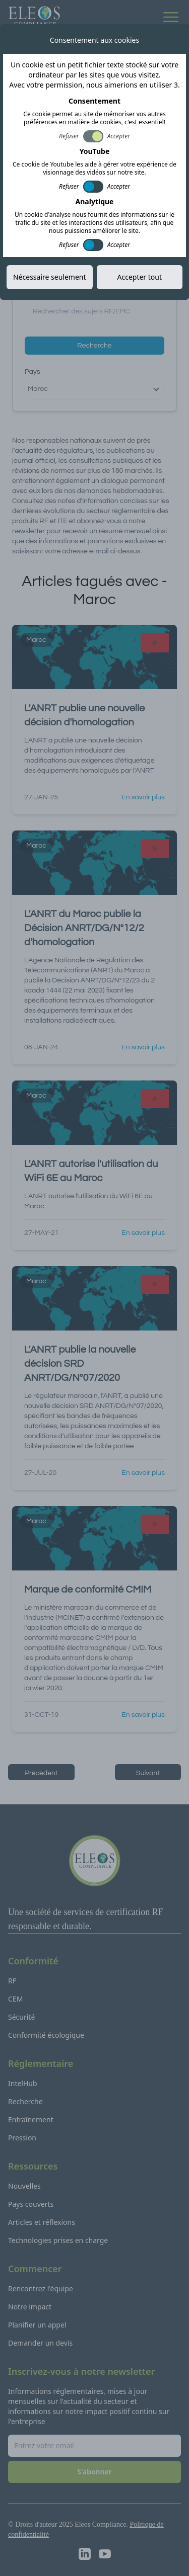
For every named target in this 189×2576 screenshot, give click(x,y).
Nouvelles (24, 2186)
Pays (32, 371)
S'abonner (145, 159)
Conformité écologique (46, 2035)
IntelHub (22, 2083)
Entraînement (30, 2119)
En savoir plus (143, 797)
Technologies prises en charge (58, 2240)
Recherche (94, 345)
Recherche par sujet (56, 291)
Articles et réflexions (41, 2222)
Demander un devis (40, 2343)
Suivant (148, 1773)
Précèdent (41, 1773)
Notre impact (29, 2306)
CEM (15, 1999)
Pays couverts (30, 2204)
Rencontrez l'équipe (40, 2288)
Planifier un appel (37, 2325)
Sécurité (21, 2017)
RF (12, 1980)
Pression (22, 2137)
